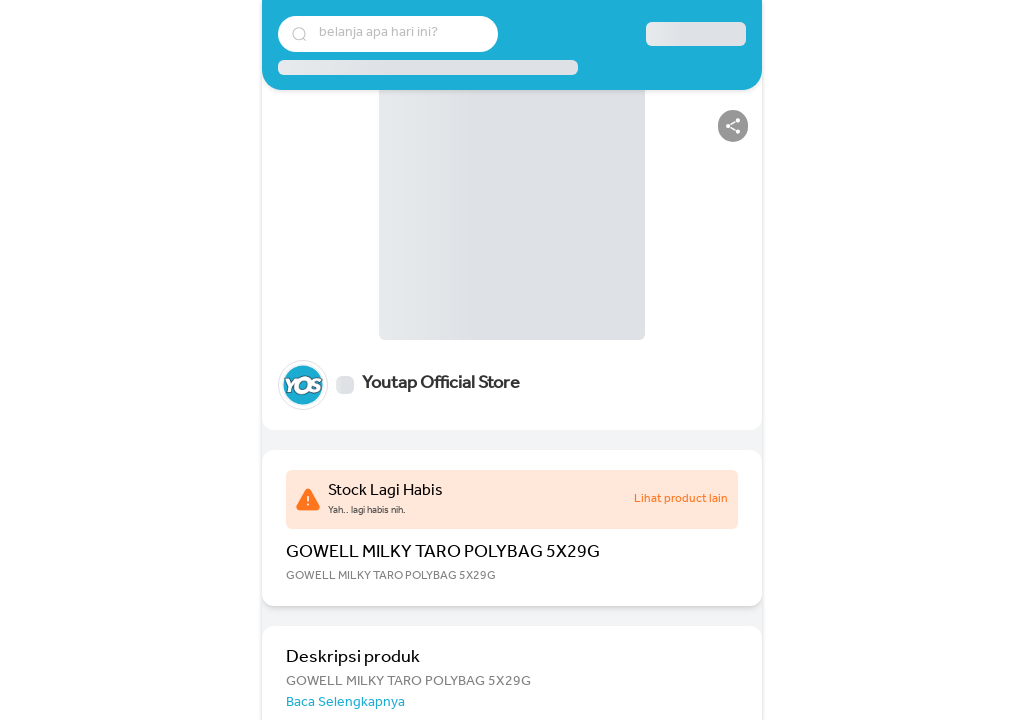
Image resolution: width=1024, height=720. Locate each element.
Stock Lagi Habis (385, 492)
